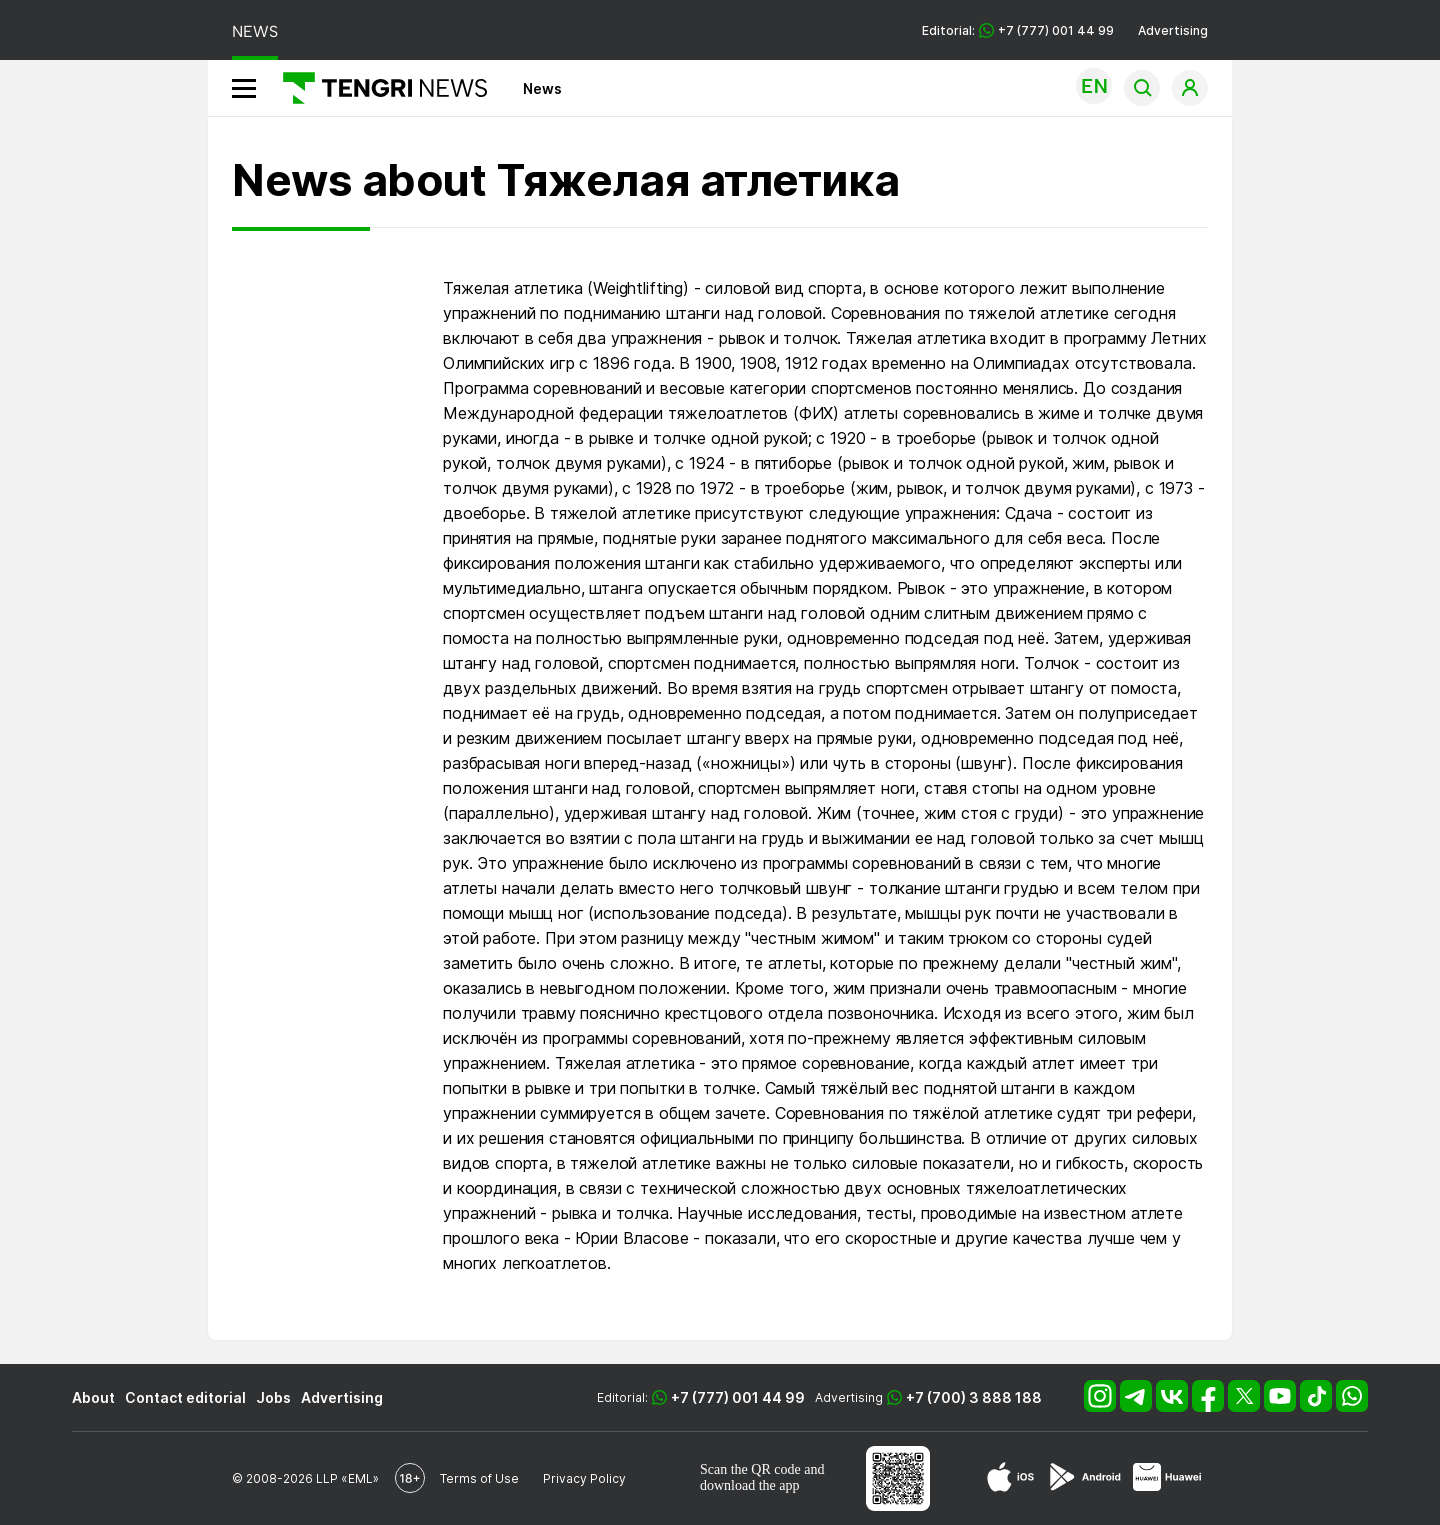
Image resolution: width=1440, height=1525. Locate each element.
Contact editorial (185, 1397)
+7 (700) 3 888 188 (974, 1397)
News (542, 88)
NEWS (255, 31)
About (93, 1397)
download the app (750, 1485)
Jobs (273, 1397)
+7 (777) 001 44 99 (738, 1397)
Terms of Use (479, 1478)
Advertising (1173, 30)
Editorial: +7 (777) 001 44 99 (1018, 30)
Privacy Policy (584, 1478)
